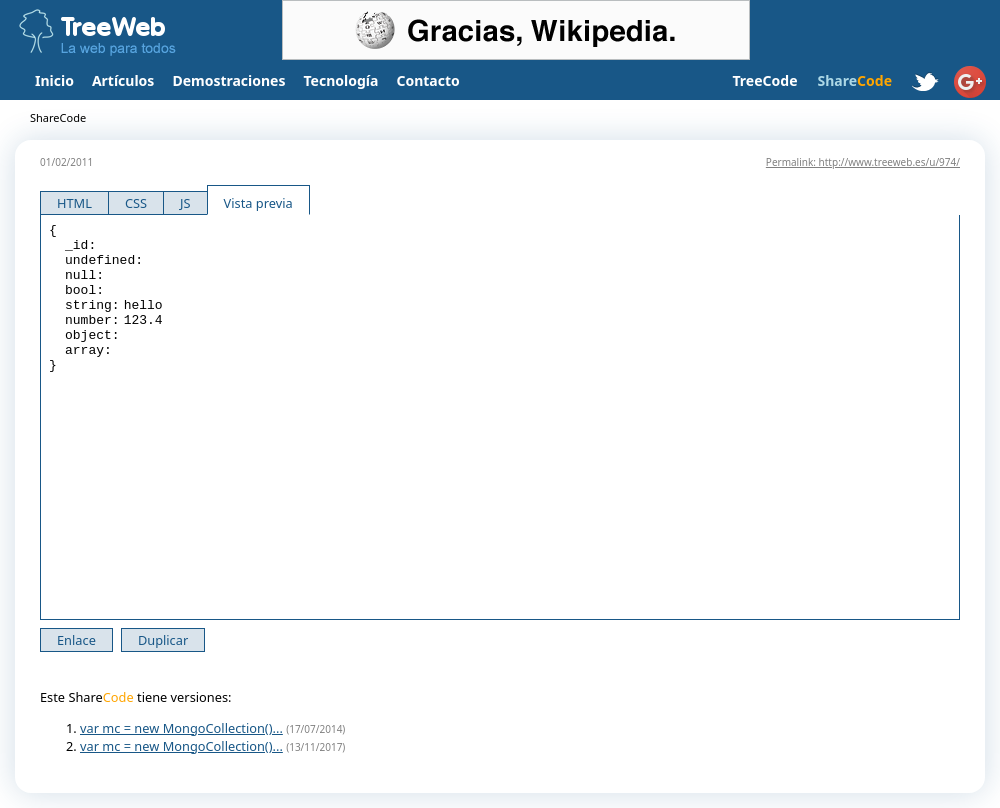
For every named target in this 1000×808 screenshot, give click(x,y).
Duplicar (163, 640)
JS (185, 203)
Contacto (427, 80)
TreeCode (764, 80)
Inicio (54, 80)
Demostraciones (228, 80)
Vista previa (258, 203)
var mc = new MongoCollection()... (181, 728)
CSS (136, 203)
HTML (74, 203)
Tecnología (341, 80)
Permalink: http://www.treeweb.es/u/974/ (863, 162)
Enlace (76, 640)
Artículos (123, 80)
